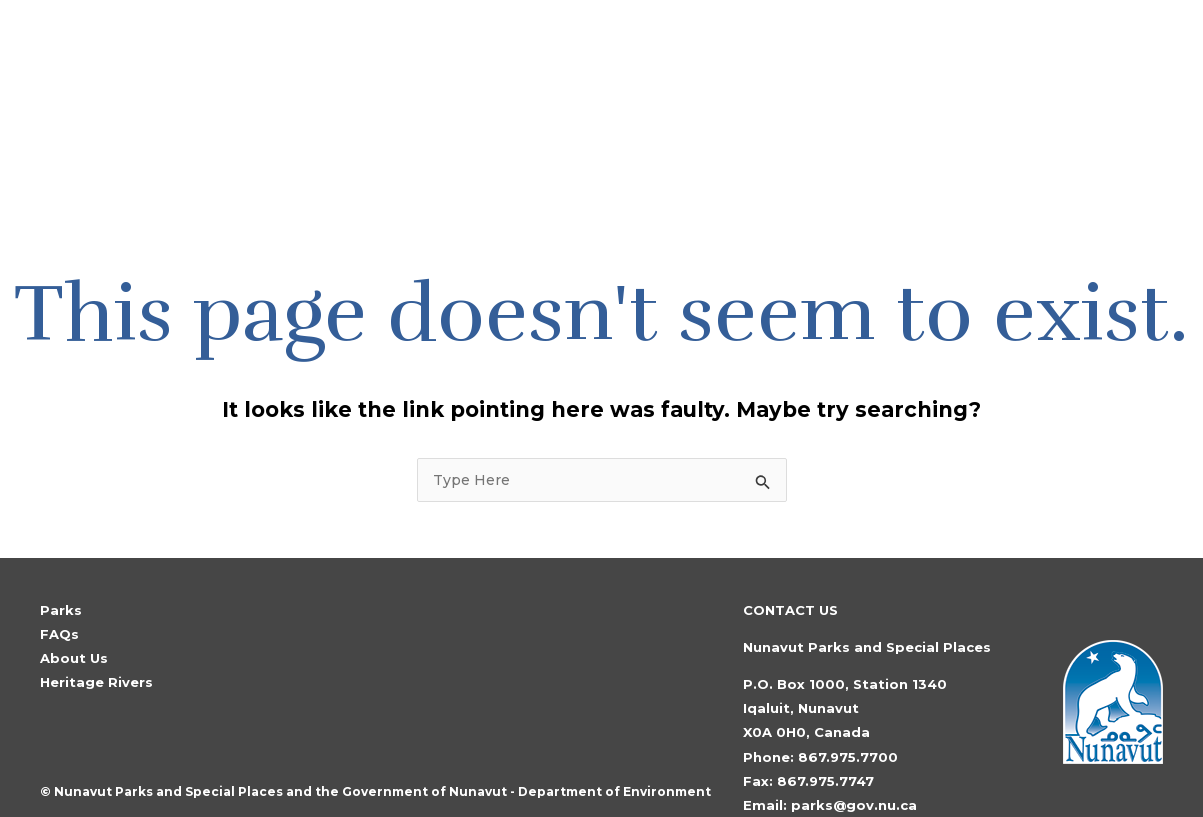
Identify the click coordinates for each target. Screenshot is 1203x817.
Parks (61, 536)
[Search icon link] (1083, 66)
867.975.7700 (848, 683)
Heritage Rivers (96, 608)
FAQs (59, 560)
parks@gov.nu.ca (854, 731)
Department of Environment (614, 717)
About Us (74, 584)
